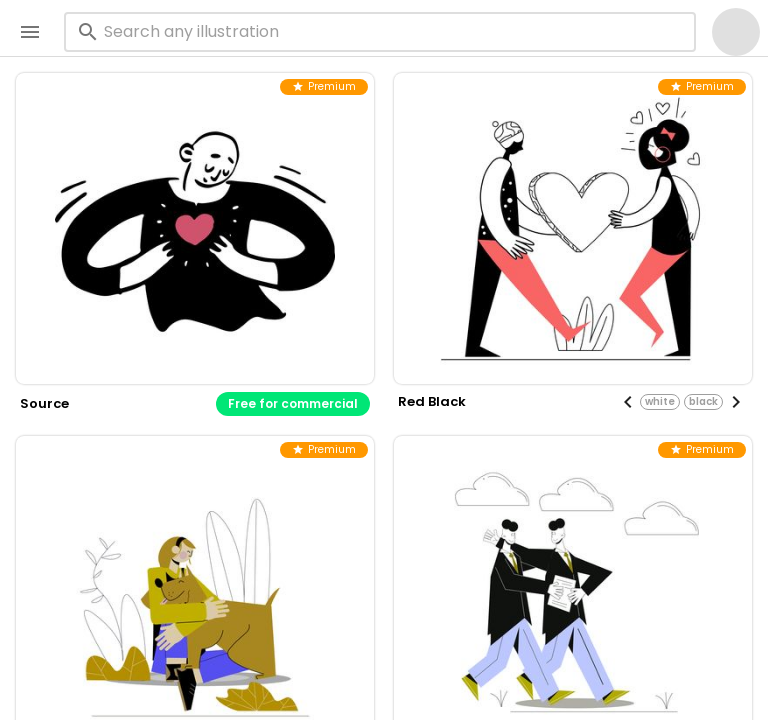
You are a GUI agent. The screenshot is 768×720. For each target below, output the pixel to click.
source (44, 403)
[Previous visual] (628, 402)
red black (432, 401)
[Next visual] (736, 402)
